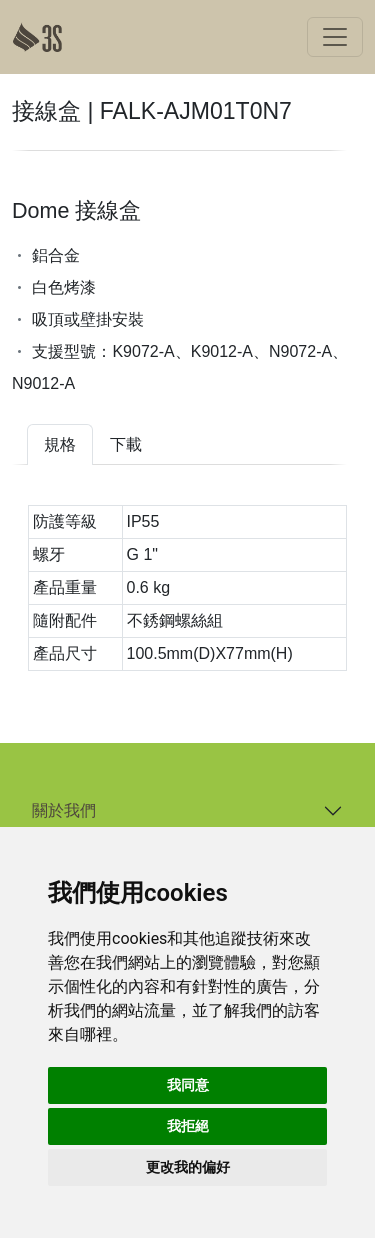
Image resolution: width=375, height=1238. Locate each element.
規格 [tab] (60, 444)
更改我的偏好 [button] (188, 1167)
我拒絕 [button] (188, 1126)
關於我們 (64, 810)
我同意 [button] (188, 1085)
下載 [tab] (126, 444)
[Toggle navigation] (335, 37)
